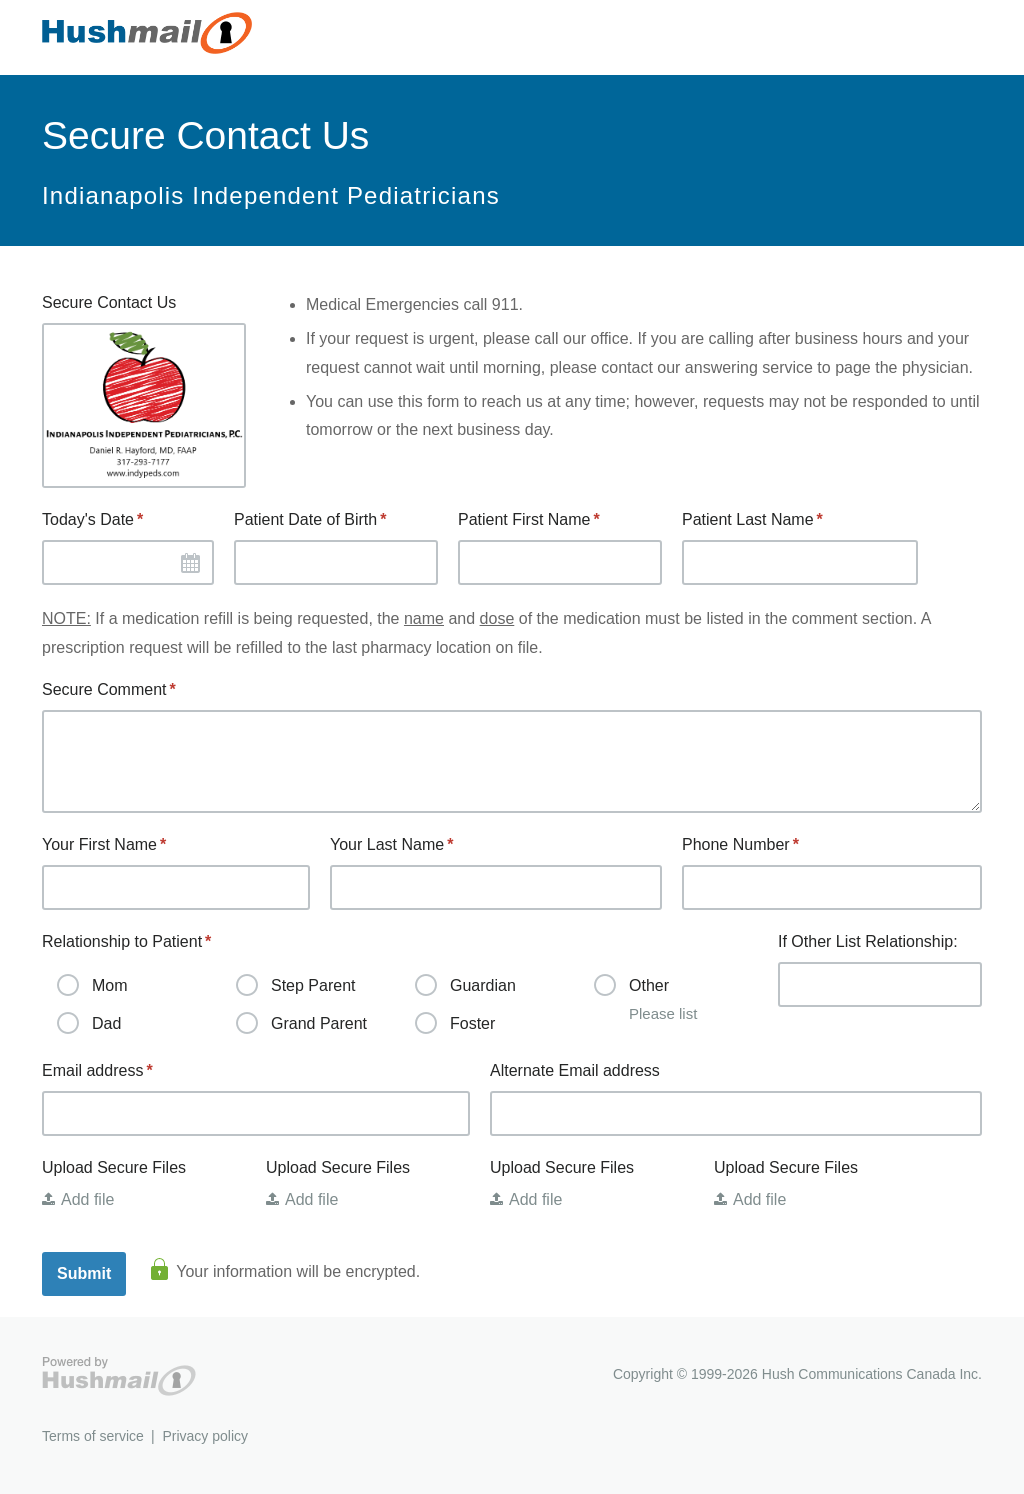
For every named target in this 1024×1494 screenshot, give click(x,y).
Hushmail (119, 1376)
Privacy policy (205, 1436)
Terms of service (93, 1436)
